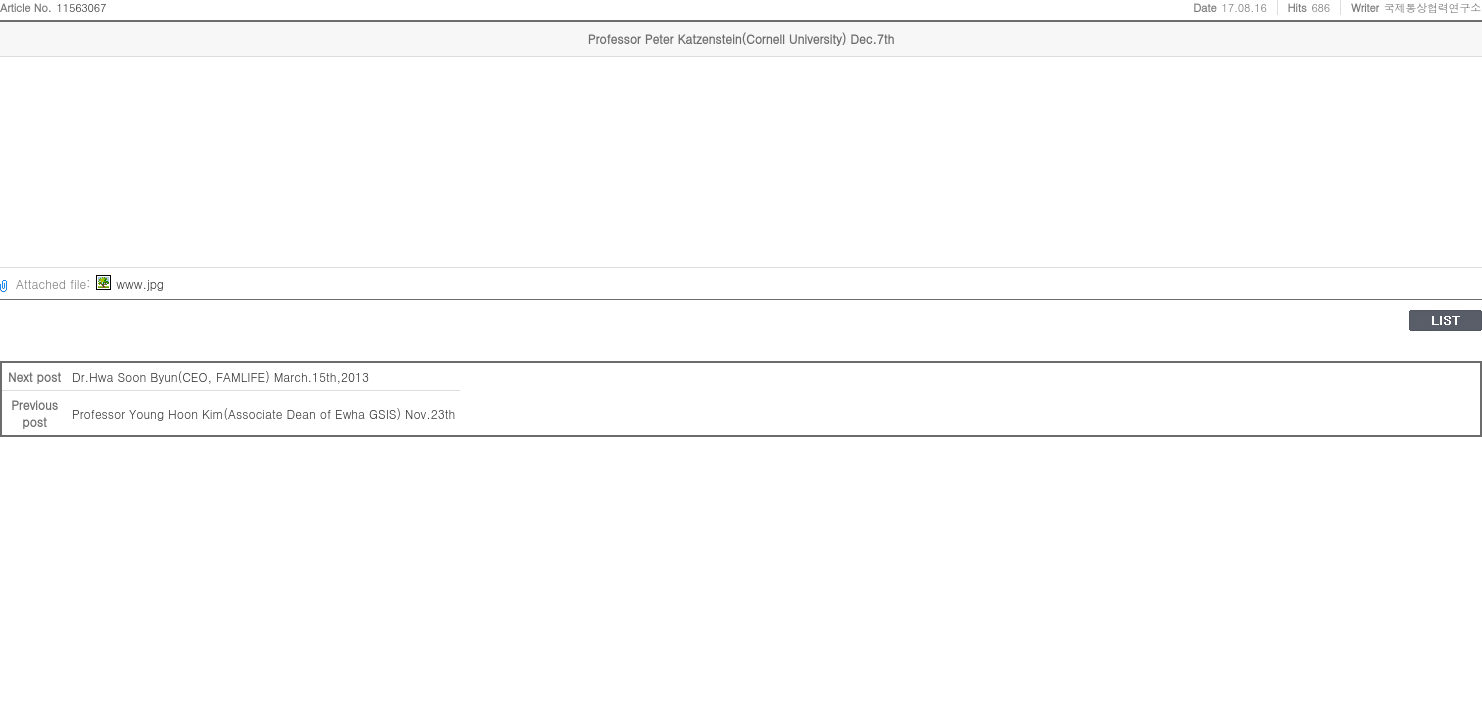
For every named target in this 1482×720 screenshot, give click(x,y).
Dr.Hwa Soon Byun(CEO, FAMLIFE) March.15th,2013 (220, 376)
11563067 (82, 7)
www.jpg (130, 283)
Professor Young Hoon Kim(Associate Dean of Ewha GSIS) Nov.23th (263, 413)
